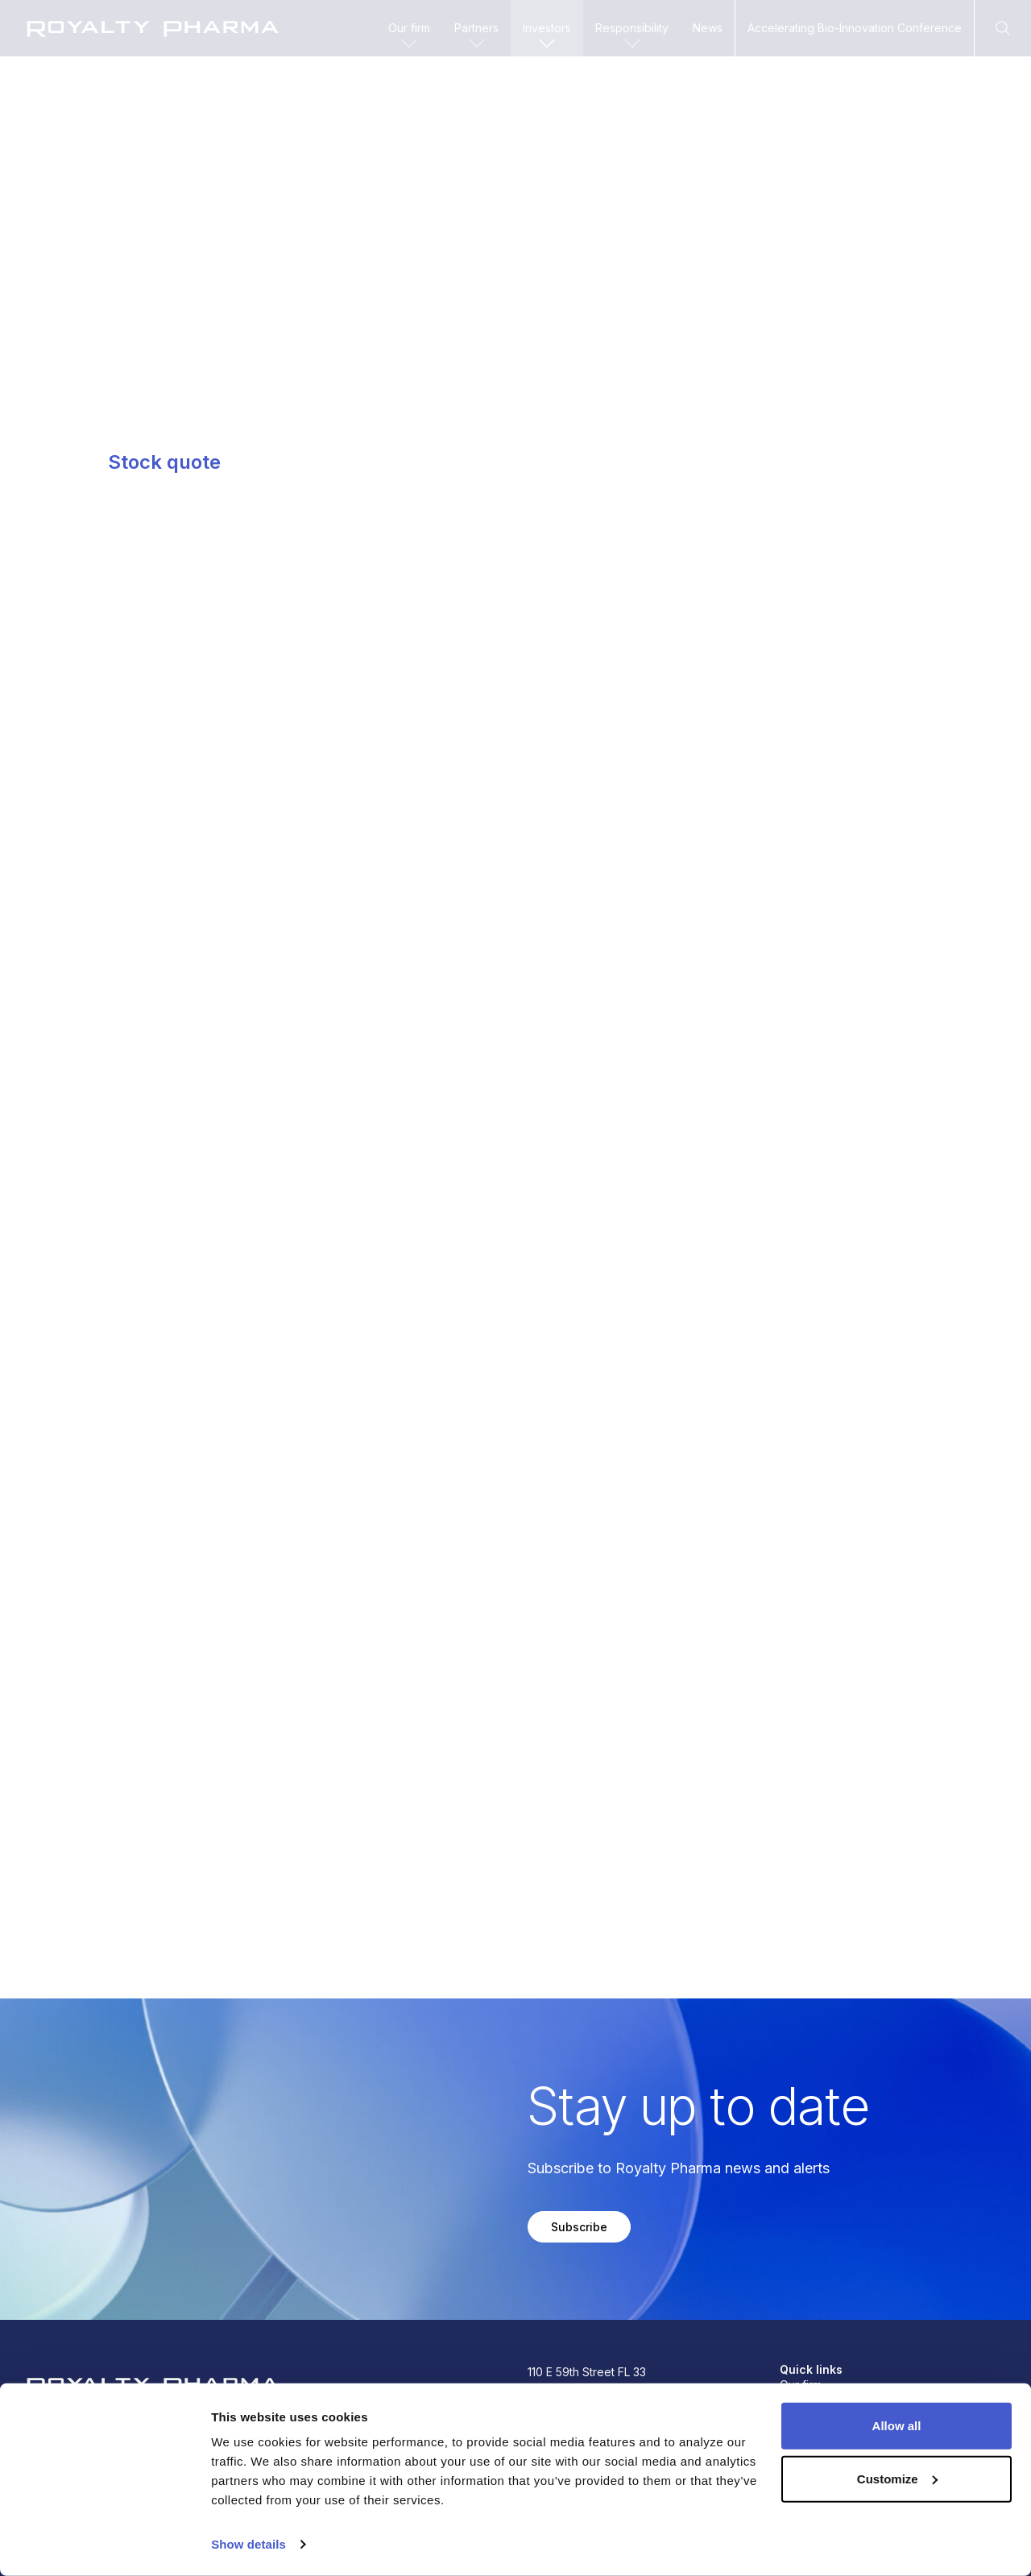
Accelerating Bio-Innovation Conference (854, 28)
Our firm (409, 37)
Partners (476, 37)
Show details (248, 2544)
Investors (547, 37)
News (708, 28)
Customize (897, 2478)
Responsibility (632, 37)
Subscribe (579, 2227)
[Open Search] (1003, 28)
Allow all (896, 2426)
